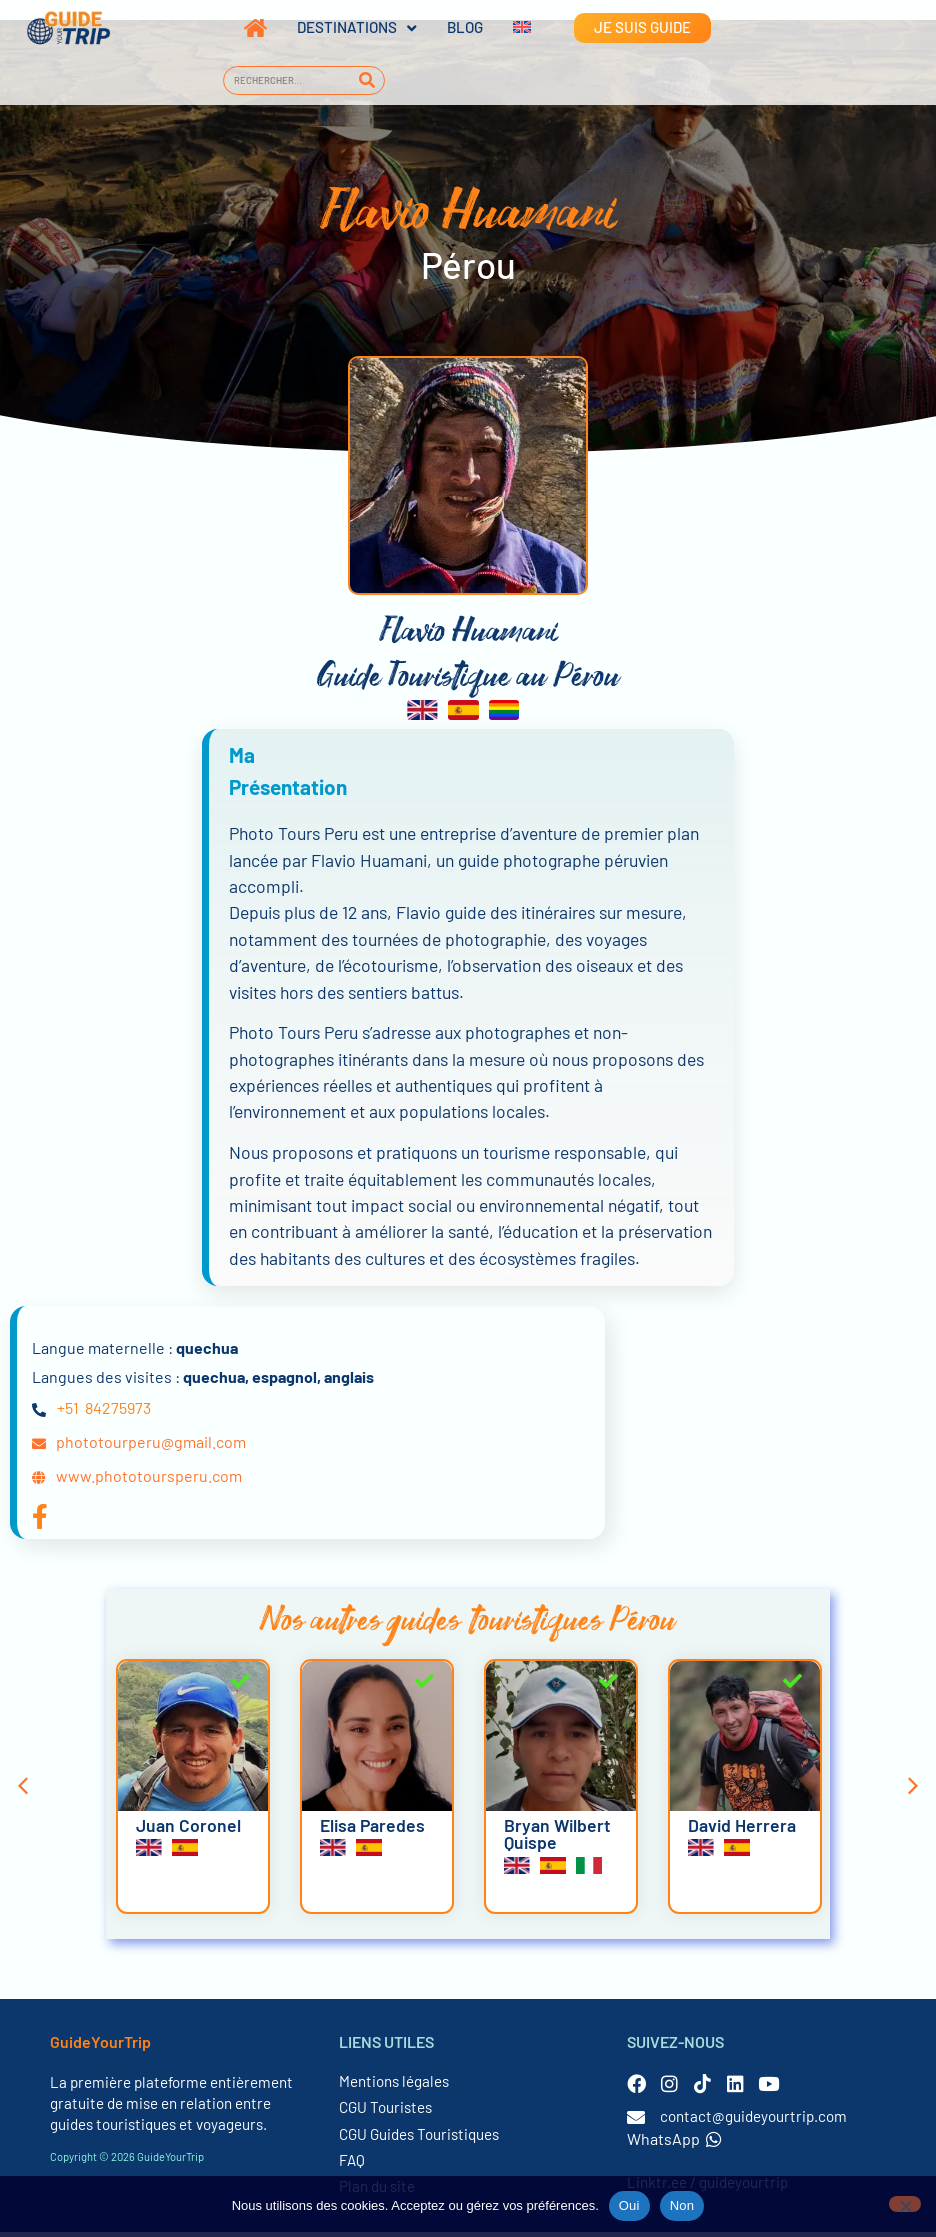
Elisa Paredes (372, 1830)
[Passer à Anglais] (507, 28)
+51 (68, 1413)
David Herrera (742, 1830)
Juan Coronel (188, 1830)
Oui (629, 2205)
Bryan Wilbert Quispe (557, 1839)
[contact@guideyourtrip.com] (636, 2122)
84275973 (118, 1413)
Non (682, 2205)
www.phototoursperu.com (149, 1481)
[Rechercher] (366, 80)
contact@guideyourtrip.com (753, 2121)
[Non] (905, 2204)
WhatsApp (674, 2143)
